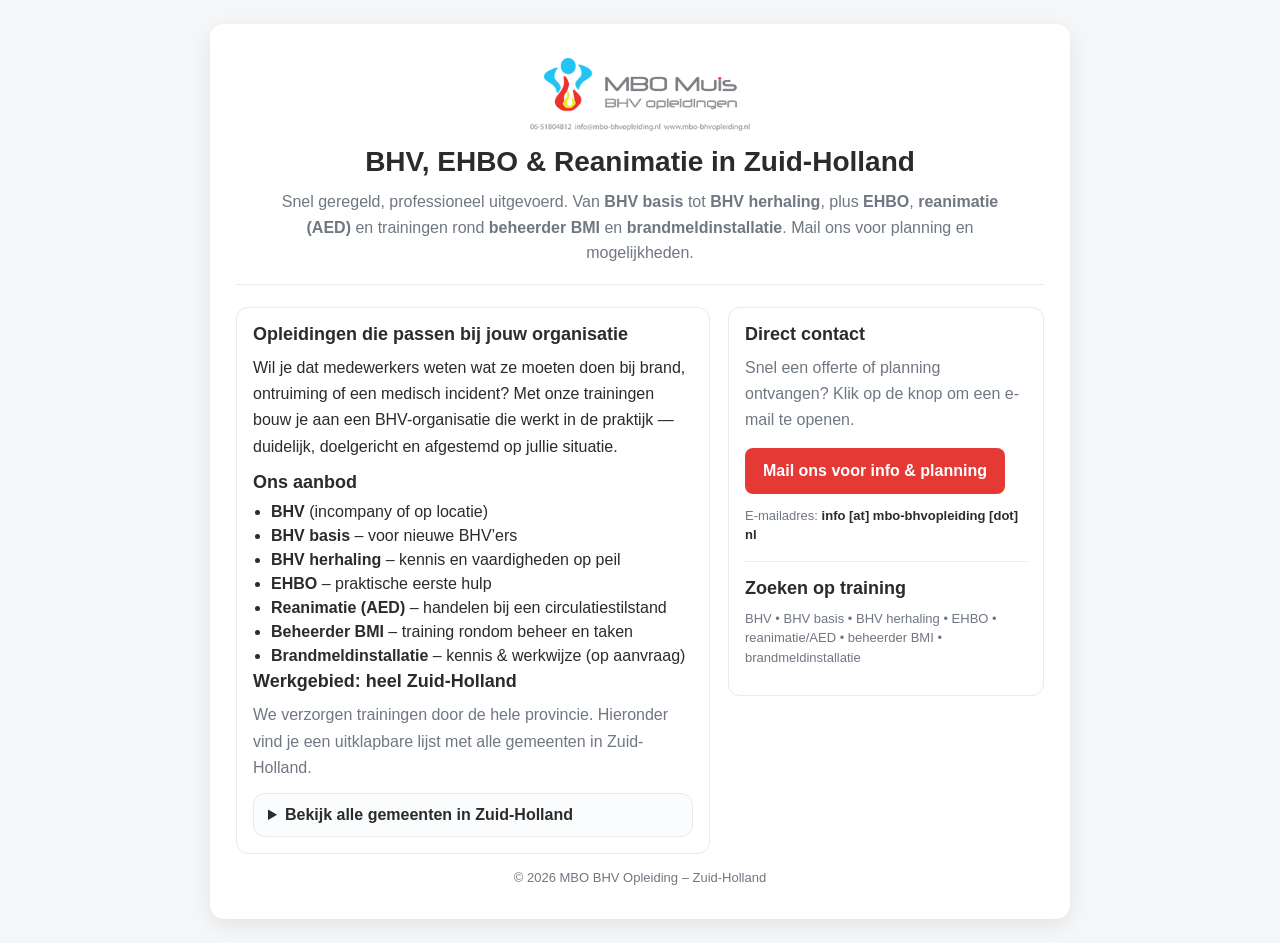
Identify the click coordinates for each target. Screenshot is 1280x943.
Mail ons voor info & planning (875, 470)
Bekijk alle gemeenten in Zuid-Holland (429, 814)
